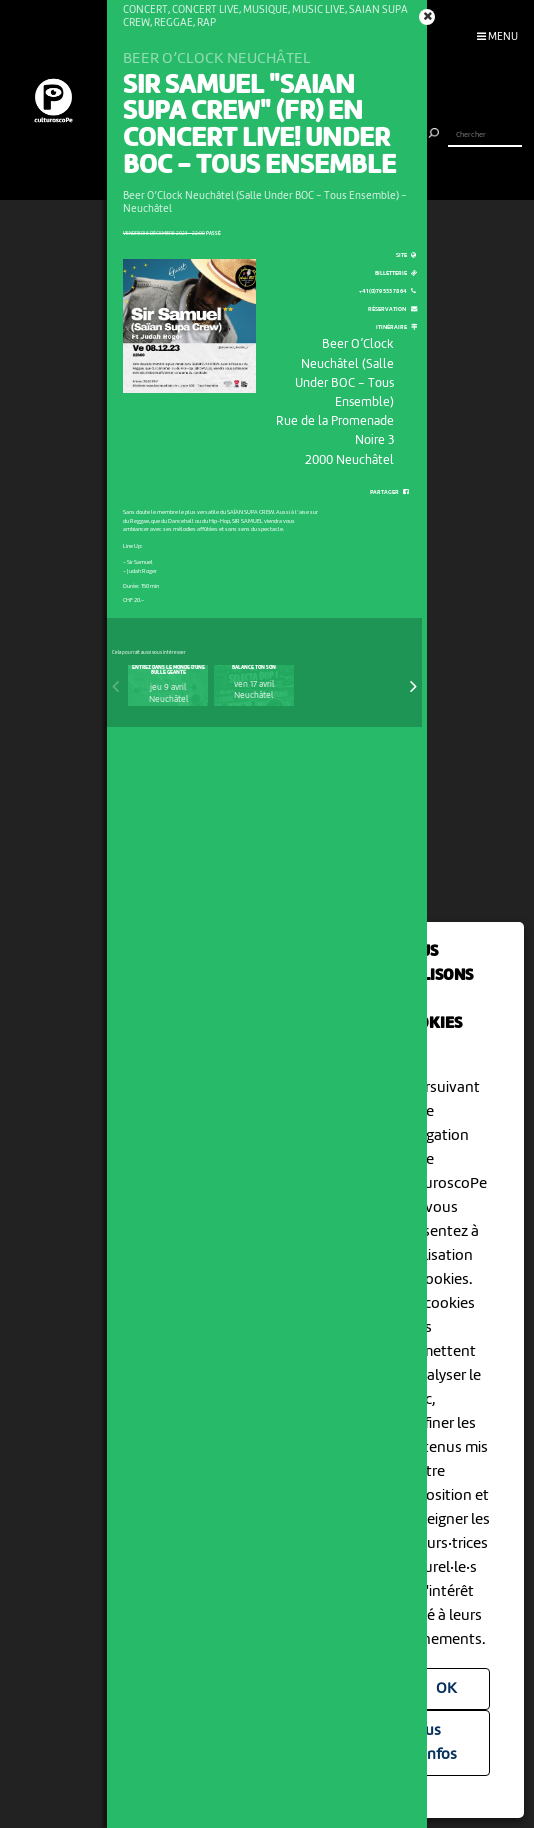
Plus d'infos (434, 1743)
